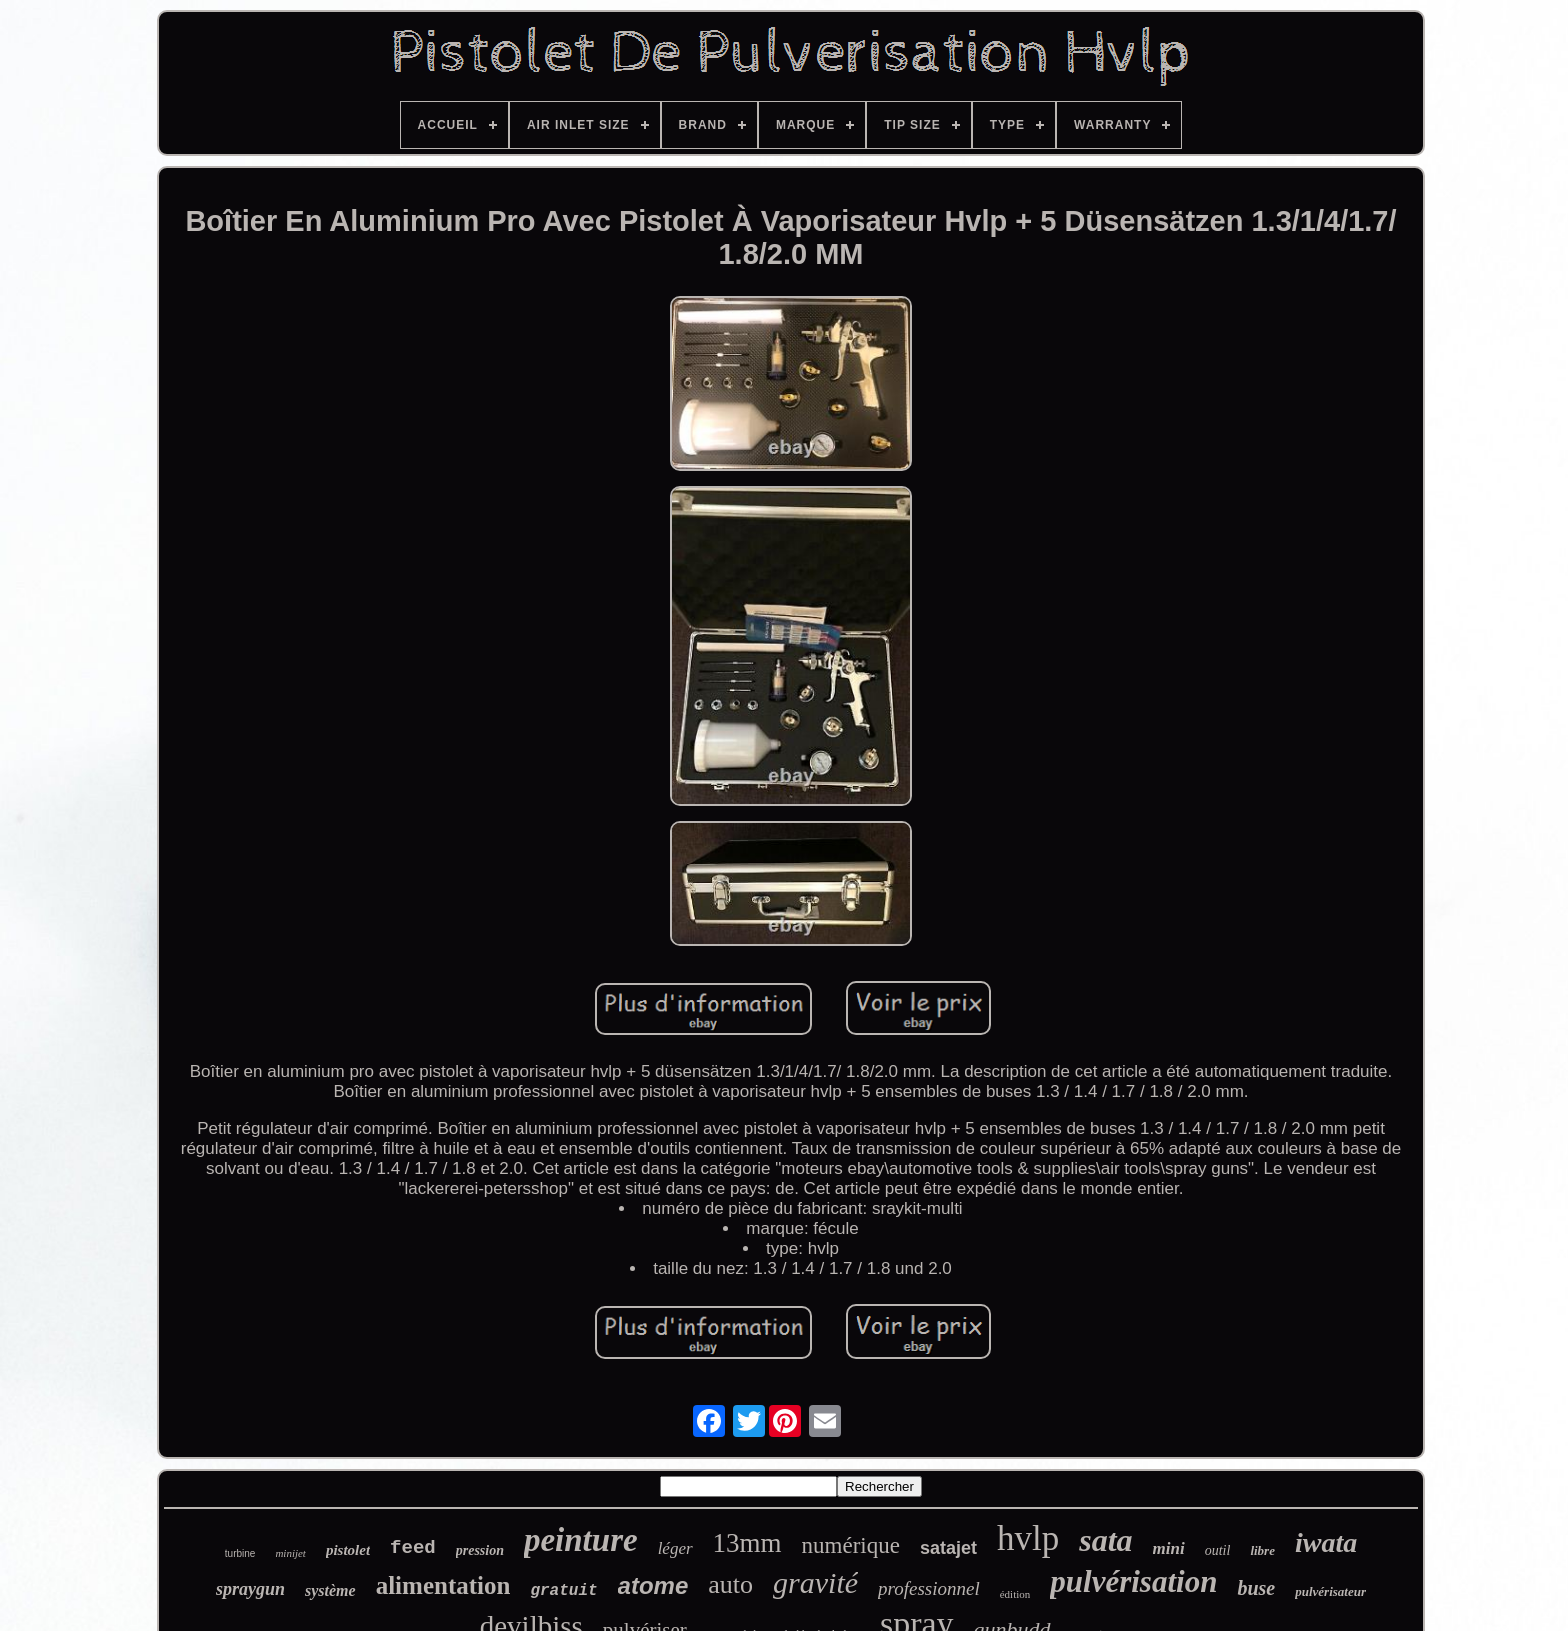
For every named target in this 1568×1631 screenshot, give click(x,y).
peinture (581, 1540)
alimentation (443, 1585)
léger (675, 1548)
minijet (290, 1553)
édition (1015, 1594)
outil (1218, 1550)
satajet (948, 1548)
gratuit (563, 1591)
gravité (815, 1582)
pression (480, 1550)
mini (1169, 1548)
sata (1105, 1540)
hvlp (1028, 1538)
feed (413, 1548)
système (330, 1590)
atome (653, 1585)
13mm (747, 1543)
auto (730, 1584)
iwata (1326, 1542)
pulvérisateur (1330, 1591)
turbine (240, 1553)
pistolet (348, 1550)
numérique (851, 1545)
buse (1256, 1588)
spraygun (250, 1589)
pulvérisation (1133, 1581)
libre (1262, 1550)
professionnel (929, 1588)
